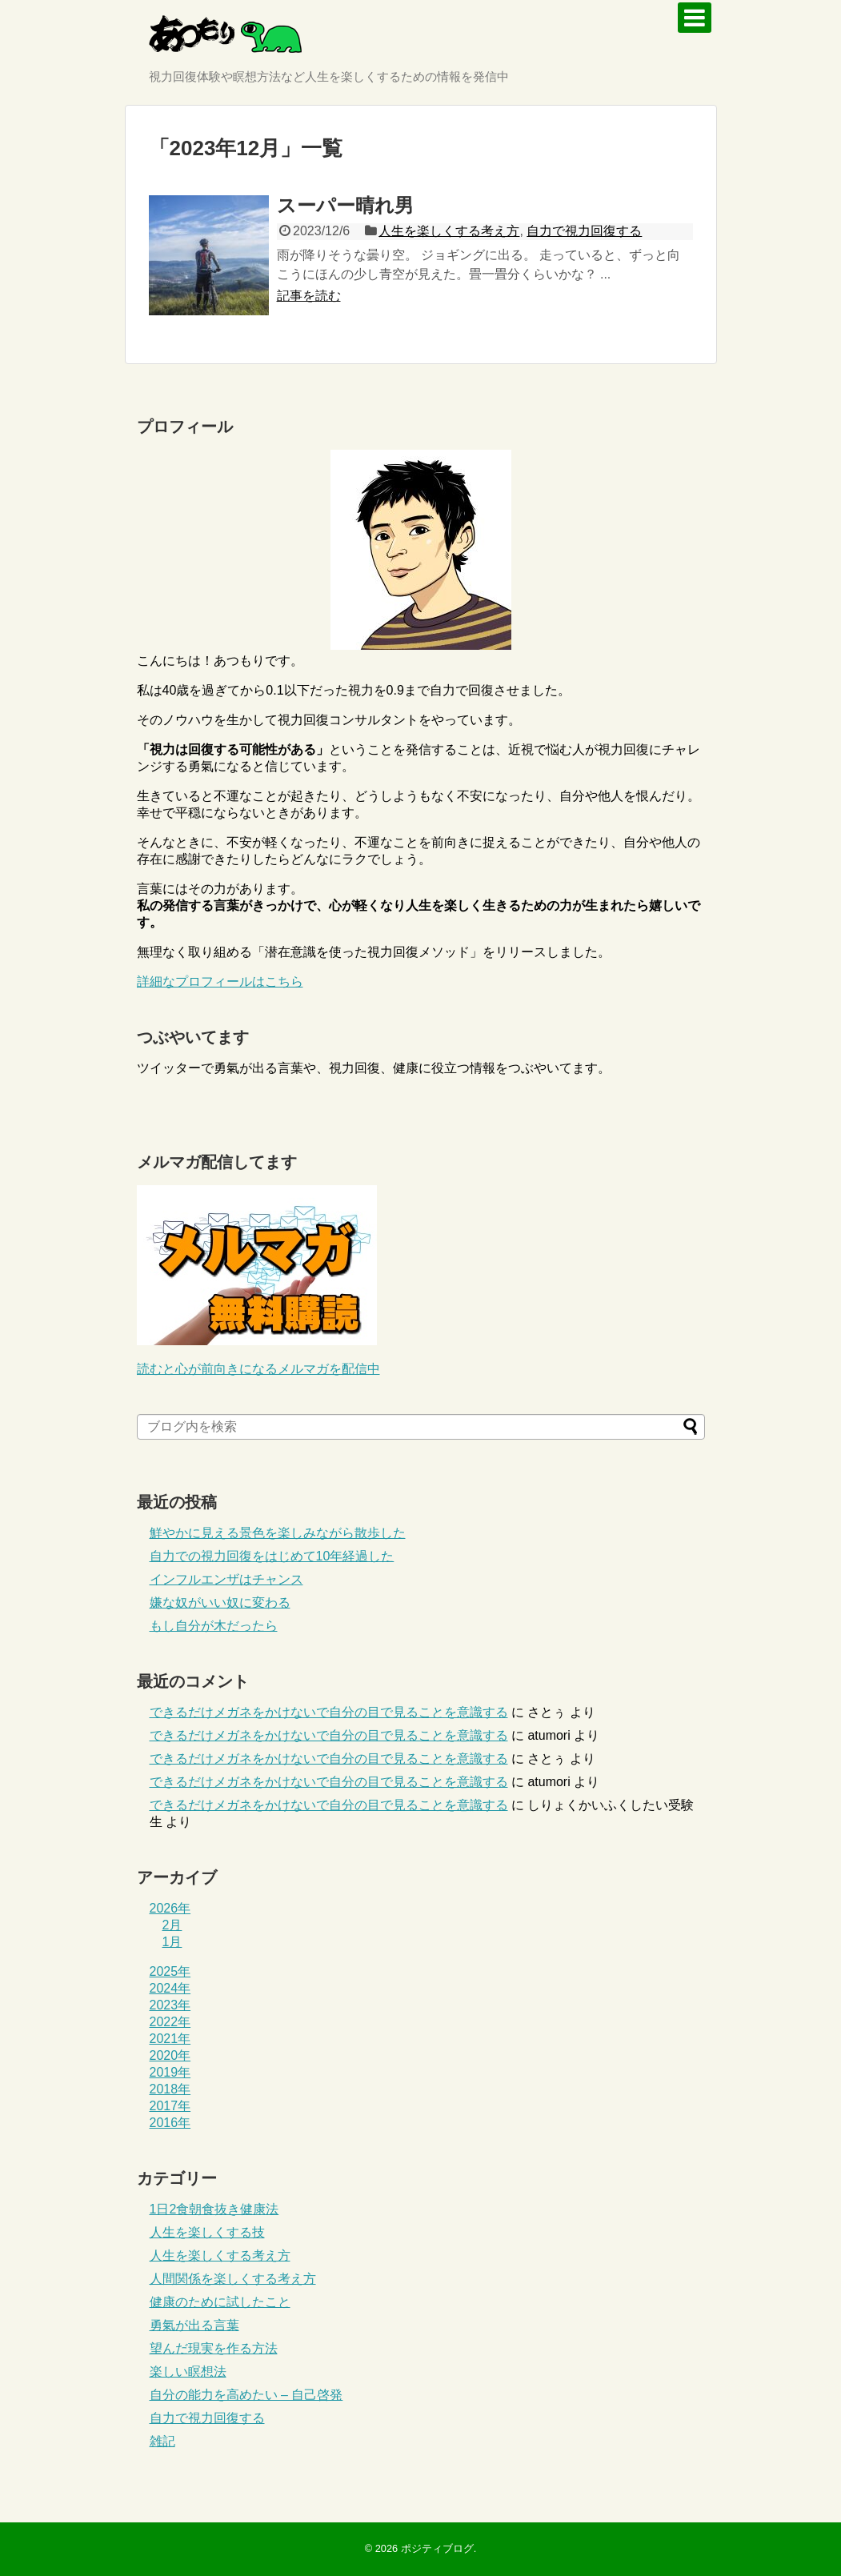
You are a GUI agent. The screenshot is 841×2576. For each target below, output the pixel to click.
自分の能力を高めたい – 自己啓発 (246, 2395)
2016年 (170, 2122)
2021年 (170, 2038)
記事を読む (309, 295)
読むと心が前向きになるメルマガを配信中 (258, 1369)
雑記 (162, 2441)
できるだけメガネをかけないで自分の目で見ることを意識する (329, 1712)
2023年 (170, 2005)
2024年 (170, 1988)
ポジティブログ (437, 2548)
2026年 (170, 1908)
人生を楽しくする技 (207, 2232)
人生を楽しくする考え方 (448, 231)
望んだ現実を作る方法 (214, 2348)
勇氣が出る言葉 (194, 2325)
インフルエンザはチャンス (226, 1579)
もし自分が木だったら (214, 1626)
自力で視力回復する (584, 231)
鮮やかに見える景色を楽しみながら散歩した (278, 1533)
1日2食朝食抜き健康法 (214, 2209)
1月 (172, 1942)
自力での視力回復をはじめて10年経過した (272, 1556)
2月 (172, 1925)
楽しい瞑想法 (188, 2371)
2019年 (170, 2072)
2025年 (170, 1971)
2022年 (170, 2022)
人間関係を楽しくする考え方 (233, 2279)
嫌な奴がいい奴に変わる (220, 1602)
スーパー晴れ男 (345, 205)
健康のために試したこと (220, 2302)
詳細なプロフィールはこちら (220, 981)
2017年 (170, 2106)
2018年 (170, 2089)
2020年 (170, 2055)
